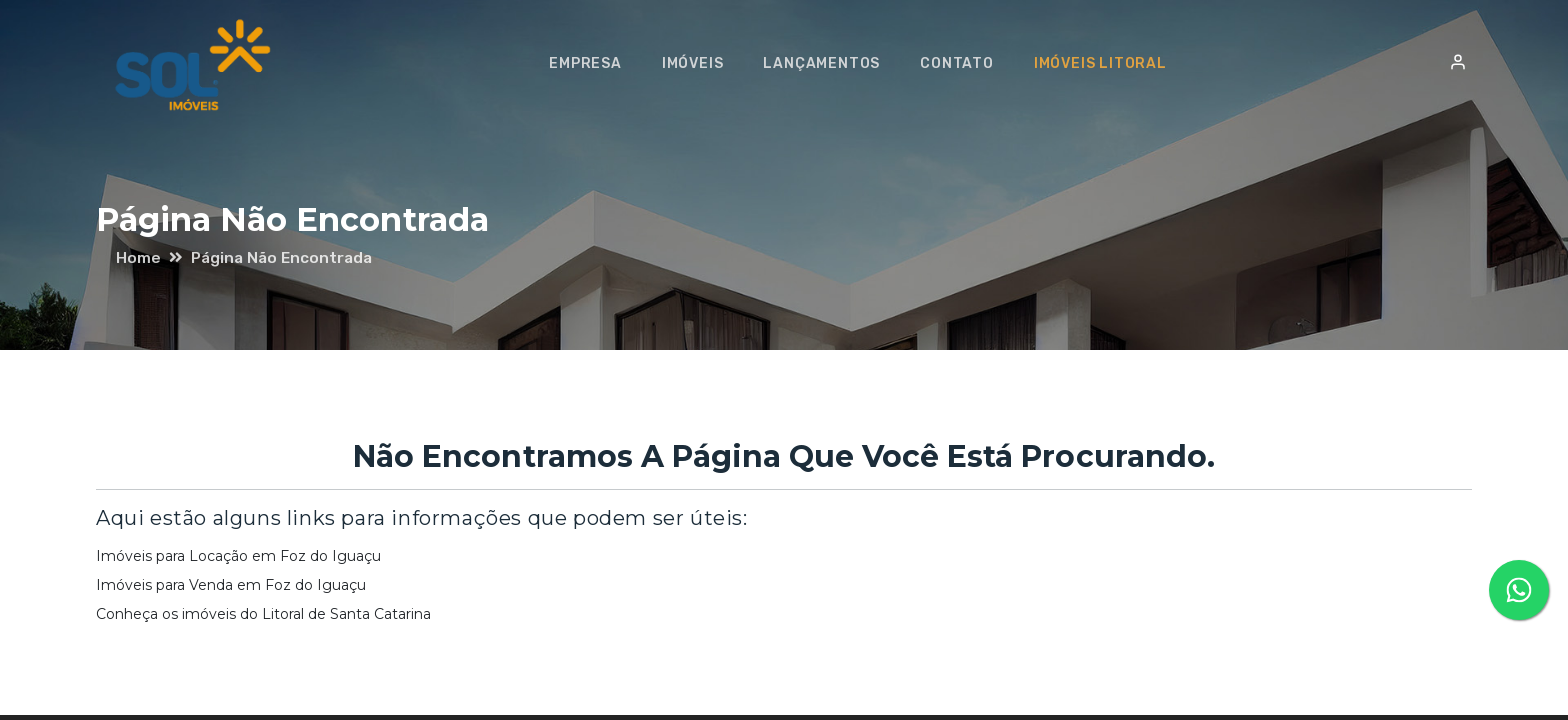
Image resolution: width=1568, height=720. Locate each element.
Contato (966, 63)
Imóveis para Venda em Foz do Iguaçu (231, 585)
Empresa (594, 63)
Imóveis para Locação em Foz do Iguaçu (238, 556)
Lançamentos (830, 63)
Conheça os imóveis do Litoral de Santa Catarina (263, 614)
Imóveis (702, 63)
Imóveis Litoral (1109, 63)
